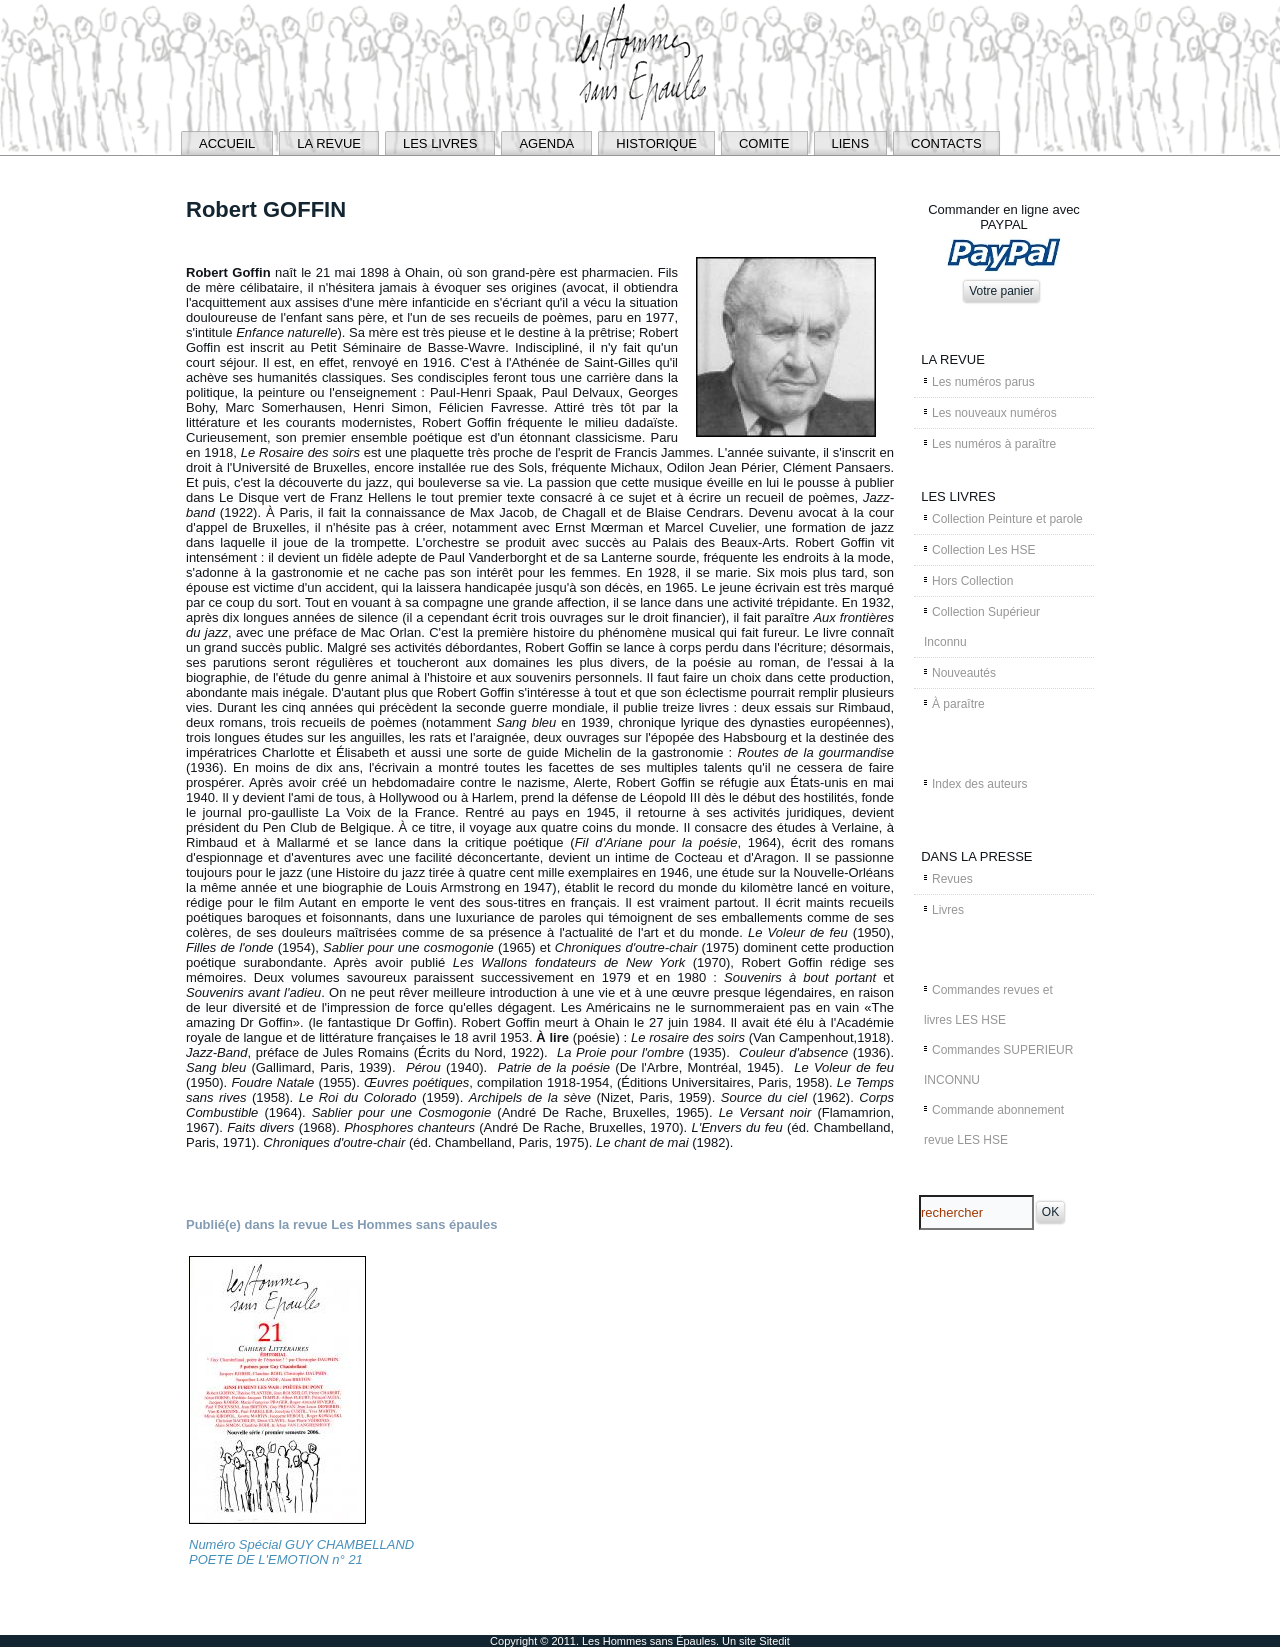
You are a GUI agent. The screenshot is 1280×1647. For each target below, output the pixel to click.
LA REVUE (329, 143)
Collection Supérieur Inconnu (982, 627)
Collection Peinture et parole (1007, 519)
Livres (948, 910)
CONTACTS (946, 143)
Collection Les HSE (983, 550)
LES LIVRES (440, 143)
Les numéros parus (983, 382)
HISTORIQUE (656, 143)
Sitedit (774, 1641)
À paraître (958, 704)
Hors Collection (972, 581)
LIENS (851, 143)
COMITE (764, 143)
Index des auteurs (979, 784)
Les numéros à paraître (994, 444)
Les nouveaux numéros (994, 413)
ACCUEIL (227, 143)
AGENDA (546, 143)
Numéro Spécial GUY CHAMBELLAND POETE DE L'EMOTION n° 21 (301, 1552)
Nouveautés (964, 673)
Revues (952, 879)
